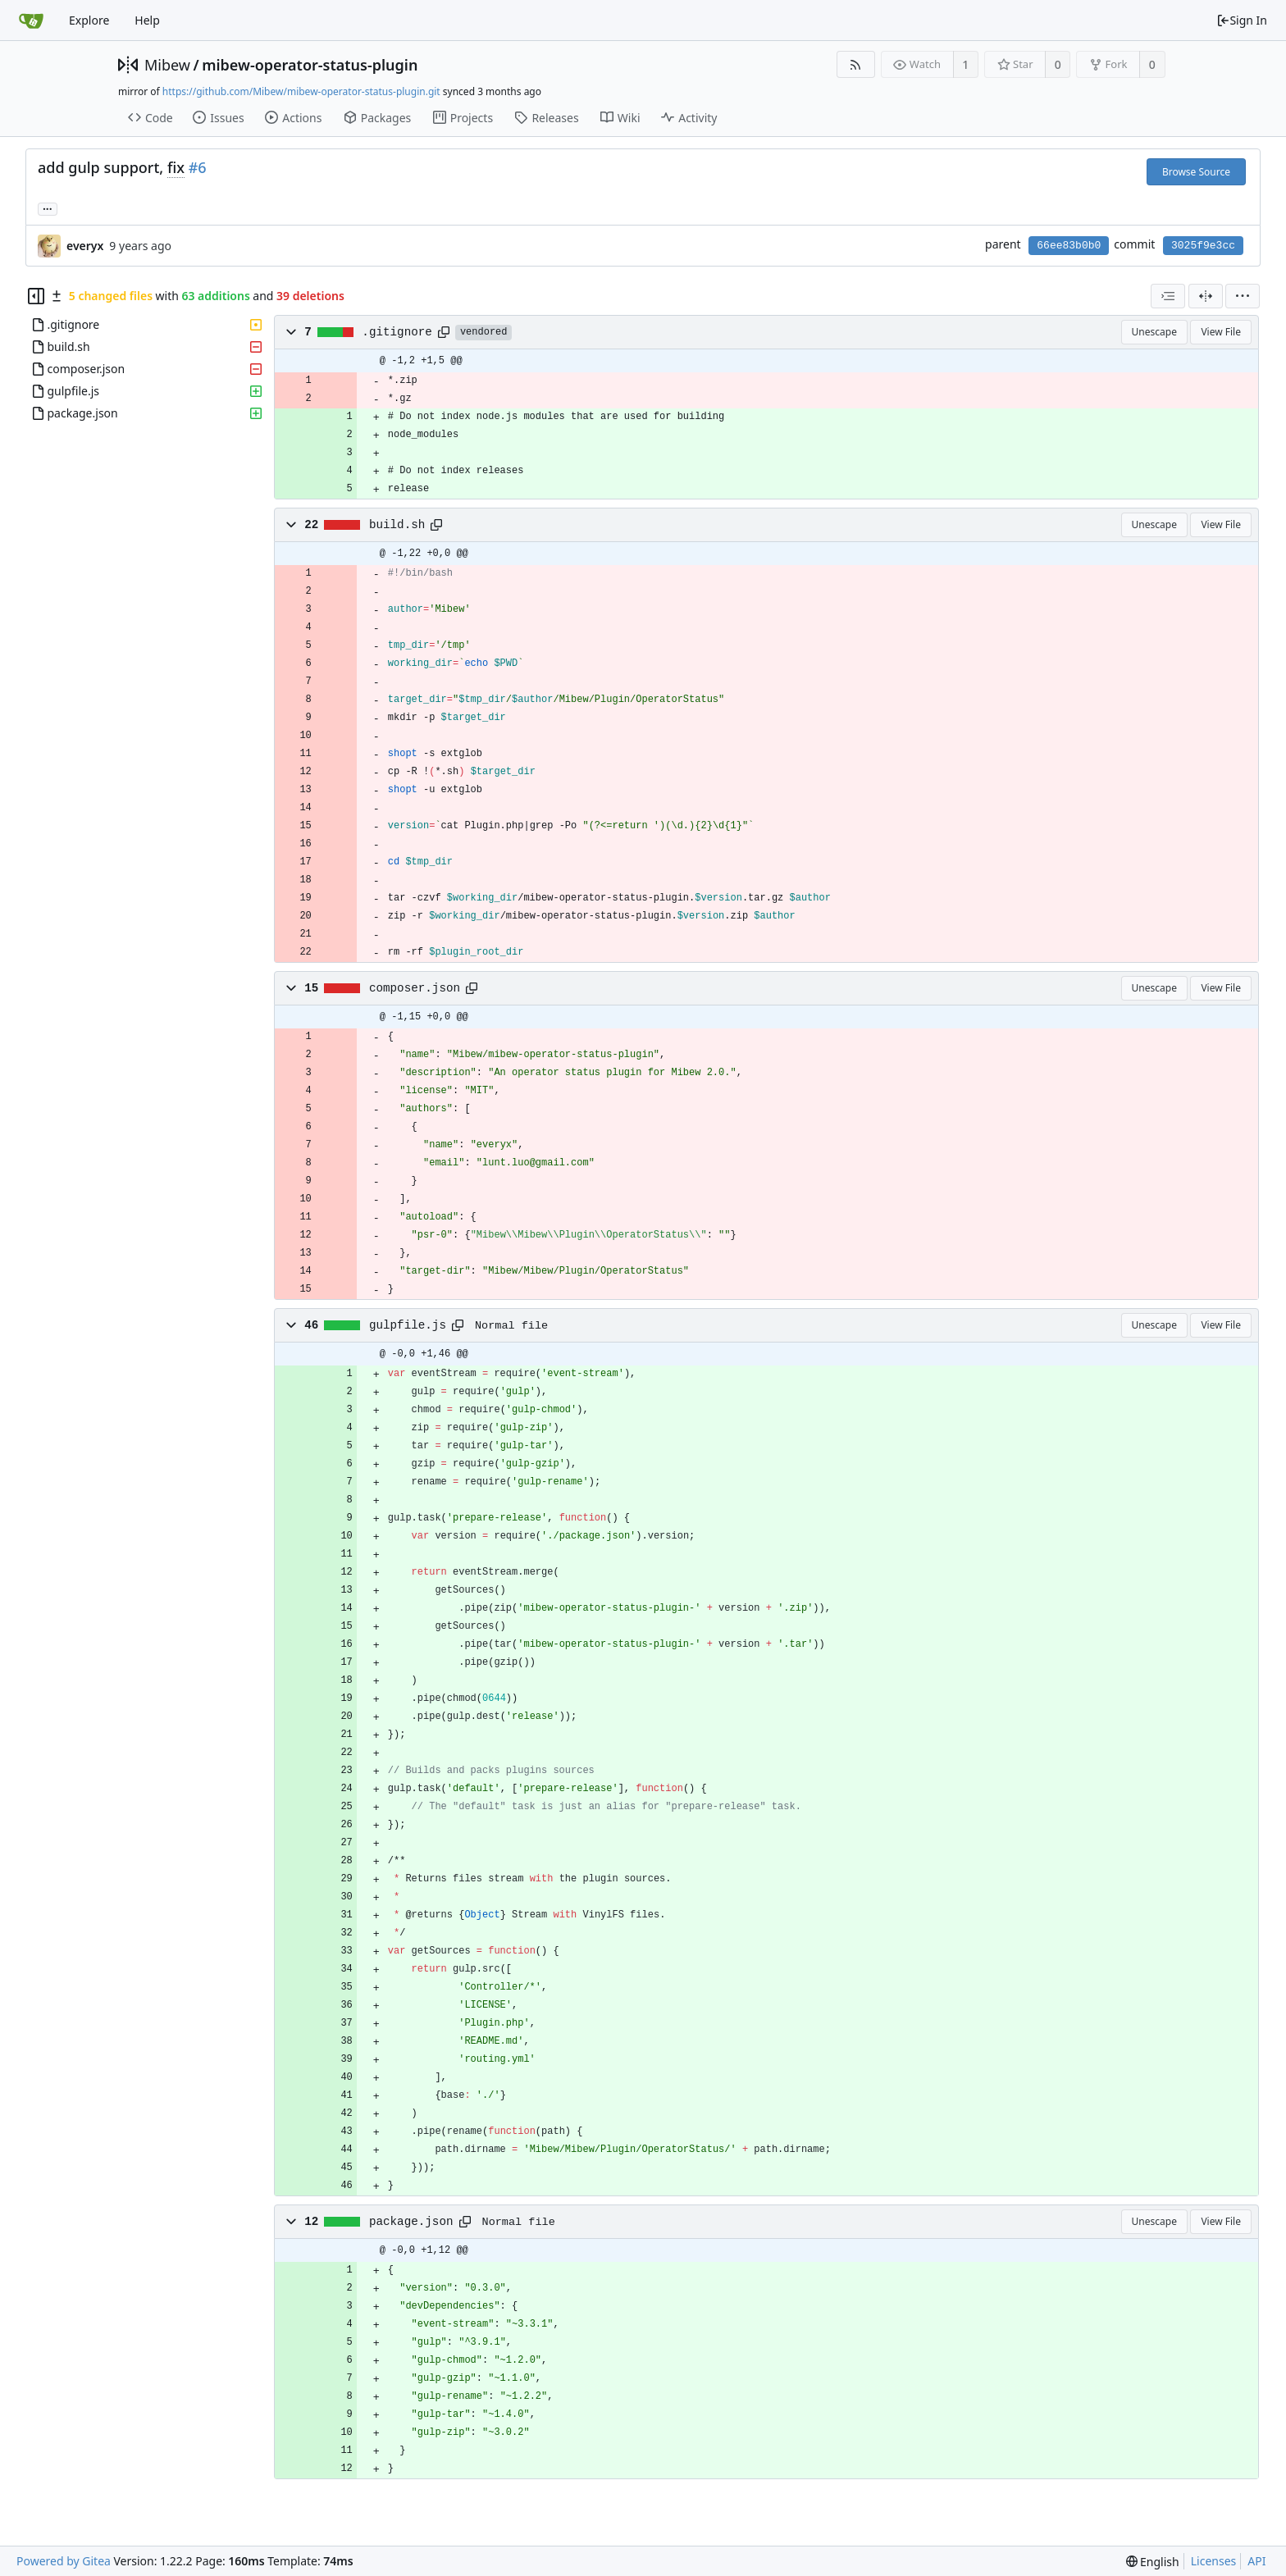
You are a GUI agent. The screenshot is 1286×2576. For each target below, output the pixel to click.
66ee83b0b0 (1069, 245)
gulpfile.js (407, 1325)
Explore (89, 20)
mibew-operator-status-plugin (309, 65)
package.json (411, 2221)
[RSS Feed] (856, 64)
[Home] (31, 20)
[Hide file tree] (36, 296)
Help (147, 20)
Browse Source (1196, 172)
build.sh (397, 524)
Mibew (167, 65)
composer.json (414, 988)
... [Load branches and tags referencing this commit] (47, 208)
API (1256, 2561)
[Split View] (1205, 296)
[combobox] (1168, 296)
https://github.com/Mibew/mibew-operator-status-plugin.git (301, 91)
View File (1221, 332)
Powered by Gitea (63, 2561)
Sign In (1241, 20)
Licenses (1214, 2561)
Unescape (1154, 332)
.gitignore (397, 332)
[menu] (1242, 296)
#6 (198, 167)
